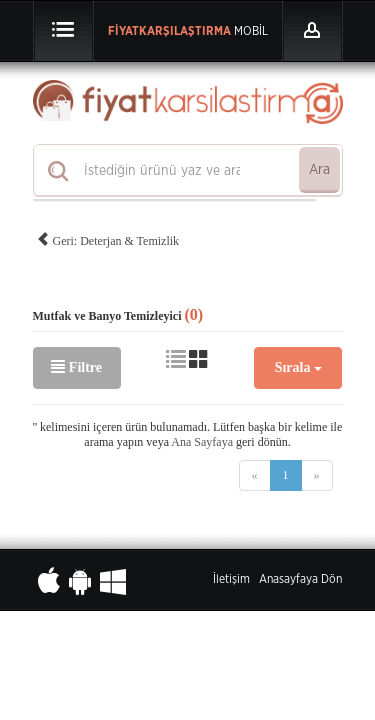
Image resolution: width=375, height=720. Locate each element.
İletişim (231, 579)
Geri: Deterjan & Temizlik (108, 237)
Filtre (76, 367)
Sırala (298, 367)
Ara (319, 170)
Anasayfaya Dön (300, 579)
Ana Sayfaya (202, 442)
